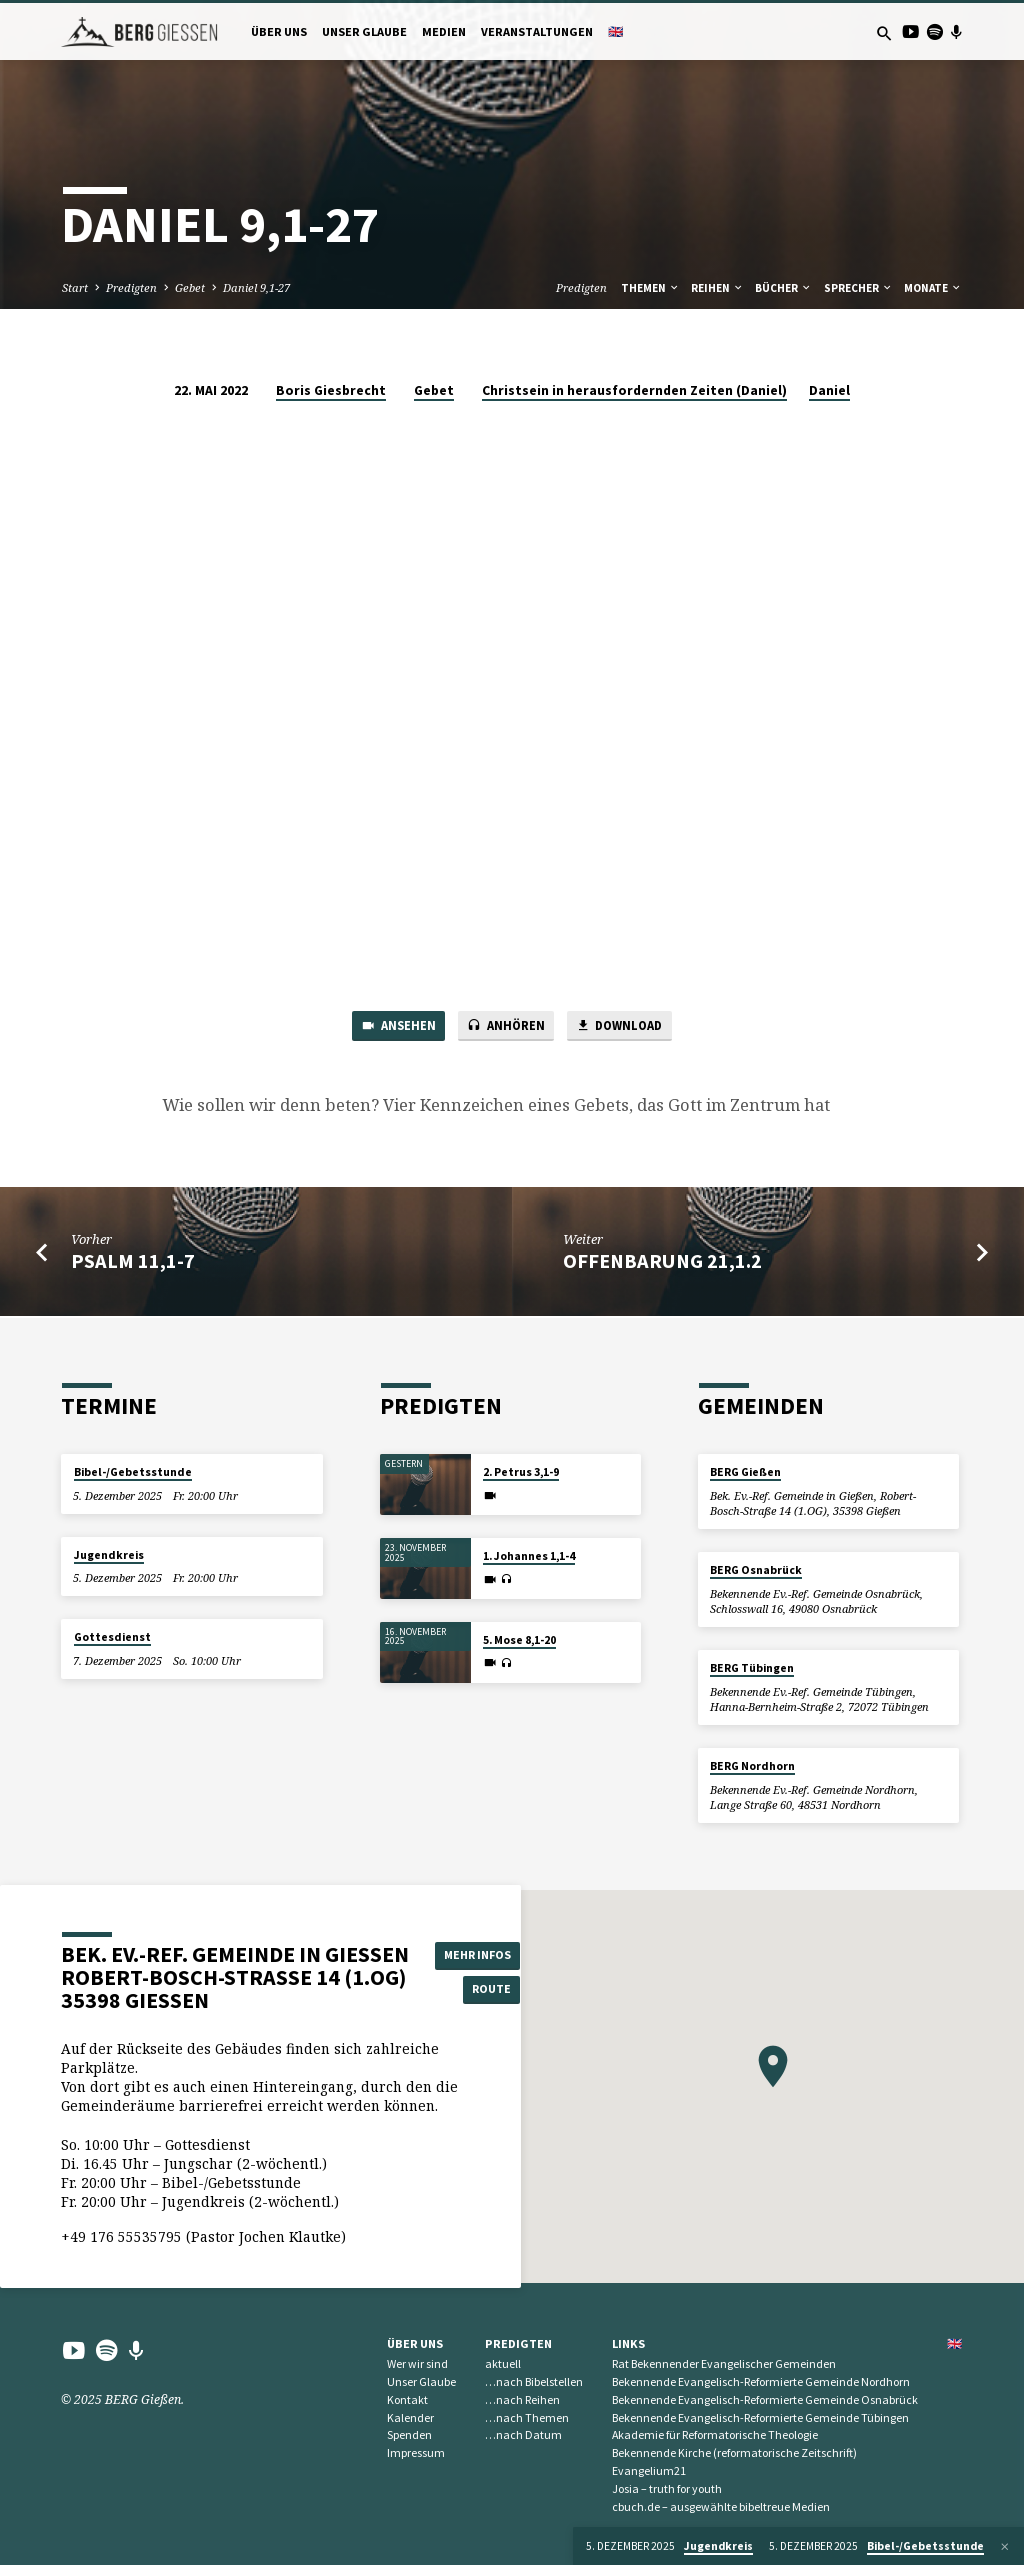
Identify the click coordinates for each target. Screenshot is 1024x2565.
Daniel (829, 390)
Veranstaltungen (537, 31)
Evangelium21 (649, 2470)
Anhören (503, 1027)
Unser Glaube (364, 31)
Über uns (279, 31)
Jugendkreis (109, 1555)
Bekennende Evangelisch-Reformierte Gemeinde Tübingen (760, 2417)
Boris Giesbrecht (331, 390)
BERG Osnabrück (756, 1570)
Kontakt (407, 2399)
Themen (650, 288)
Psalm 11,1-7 (133, 1263)
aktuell (503, 2363)
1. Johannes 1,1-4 (529, 1556)
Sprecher (858, 288)
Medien (444, 31)
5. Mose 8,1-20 (519, 1640)
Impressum (416, 2452)
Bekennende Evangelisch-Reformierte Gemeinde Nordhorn (761, 2381)
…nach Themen (527, 2417)
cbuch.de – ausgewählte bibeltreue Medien (721, 2506)
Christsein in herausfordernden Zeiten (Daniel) (634, 390)
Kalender (410, 2417)
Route (481, 1989)
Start (75, 287)
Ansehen (392, 1027)
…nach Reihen (522, 2399)
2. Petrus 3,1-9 (521, 1472)
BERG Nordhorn (752, 1766)
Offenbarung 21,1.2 (662, 1263)
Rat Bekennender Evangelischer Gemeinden (724, 2363)
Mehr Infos (480, 1953)
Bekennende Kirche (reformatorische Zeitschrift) (734, 2452)
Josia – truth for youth (667, 2488)
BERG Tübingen (752, 1668)
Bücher (783, 288)
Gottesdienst (112, 1637)
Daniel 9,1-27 (256, 287)
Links (628, 2343)
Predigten (131, 287)
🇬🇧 (615, 31)
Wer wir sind (417, 2363)
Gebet (190, 287)
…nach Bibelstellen (534, 2381)
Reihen (717, 288)
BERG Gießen (745, 1472)
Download (623, 1027)
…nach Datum (523, 2434)
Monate (933, 288)
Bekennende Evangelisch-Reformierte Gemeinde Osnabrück (765, 2399)
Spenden (409, 2434)
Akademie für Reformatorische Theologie (715, 2434)
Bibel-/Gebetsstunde (133, 1472)
